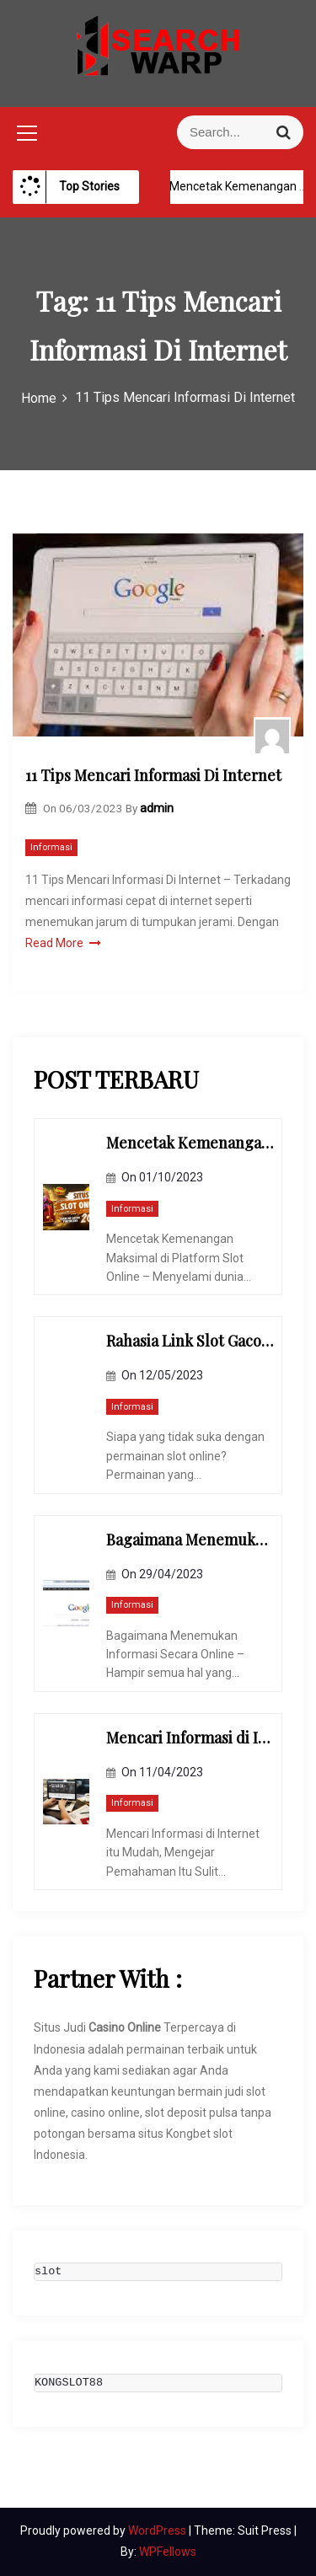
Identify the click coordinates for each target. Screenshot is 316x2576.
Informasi (51, 847)
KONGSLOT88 (69, 2383)
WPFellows (167, 2551)
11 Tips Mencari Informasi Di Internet (153, 775)
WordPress (158, 2530)
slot (48, 2271)
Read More (63, 943)
